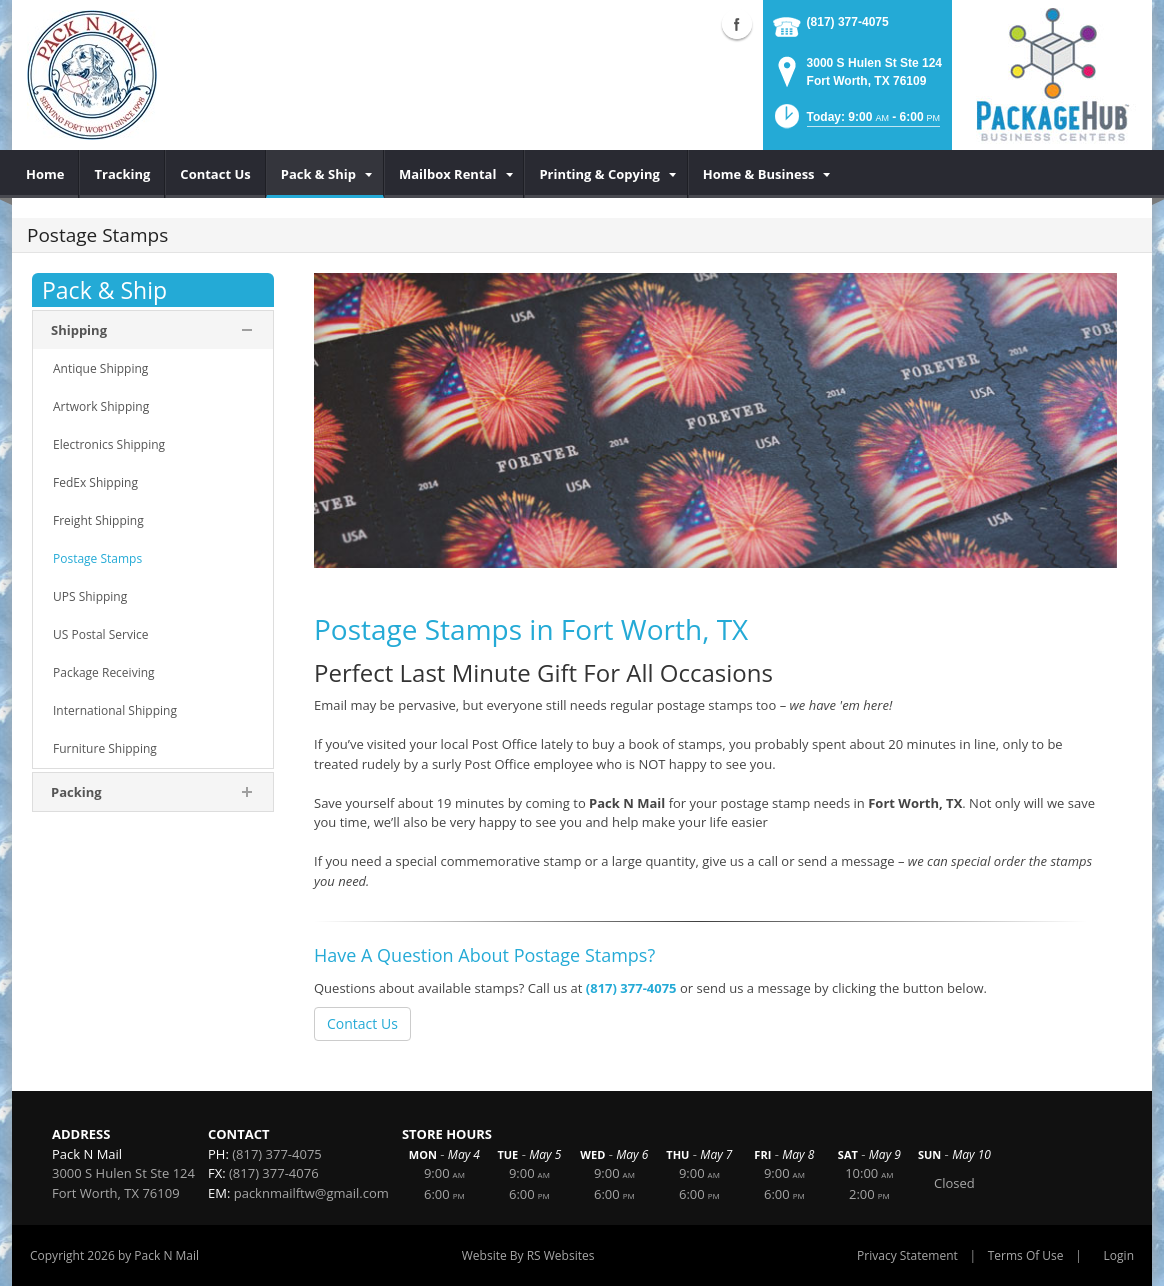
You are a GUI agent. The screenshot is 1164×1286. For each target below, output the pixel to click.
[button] (855, 122)
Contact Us (362, 1023)
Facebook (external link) (737, 24)
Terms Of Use (1026, 1255)
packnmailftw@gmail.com (311, 1193)
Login (1119, 1255)
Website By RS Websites (528, 1255)
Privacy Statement (907, 1255)
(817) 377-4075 (848, 22)
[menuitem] (45, 174)
